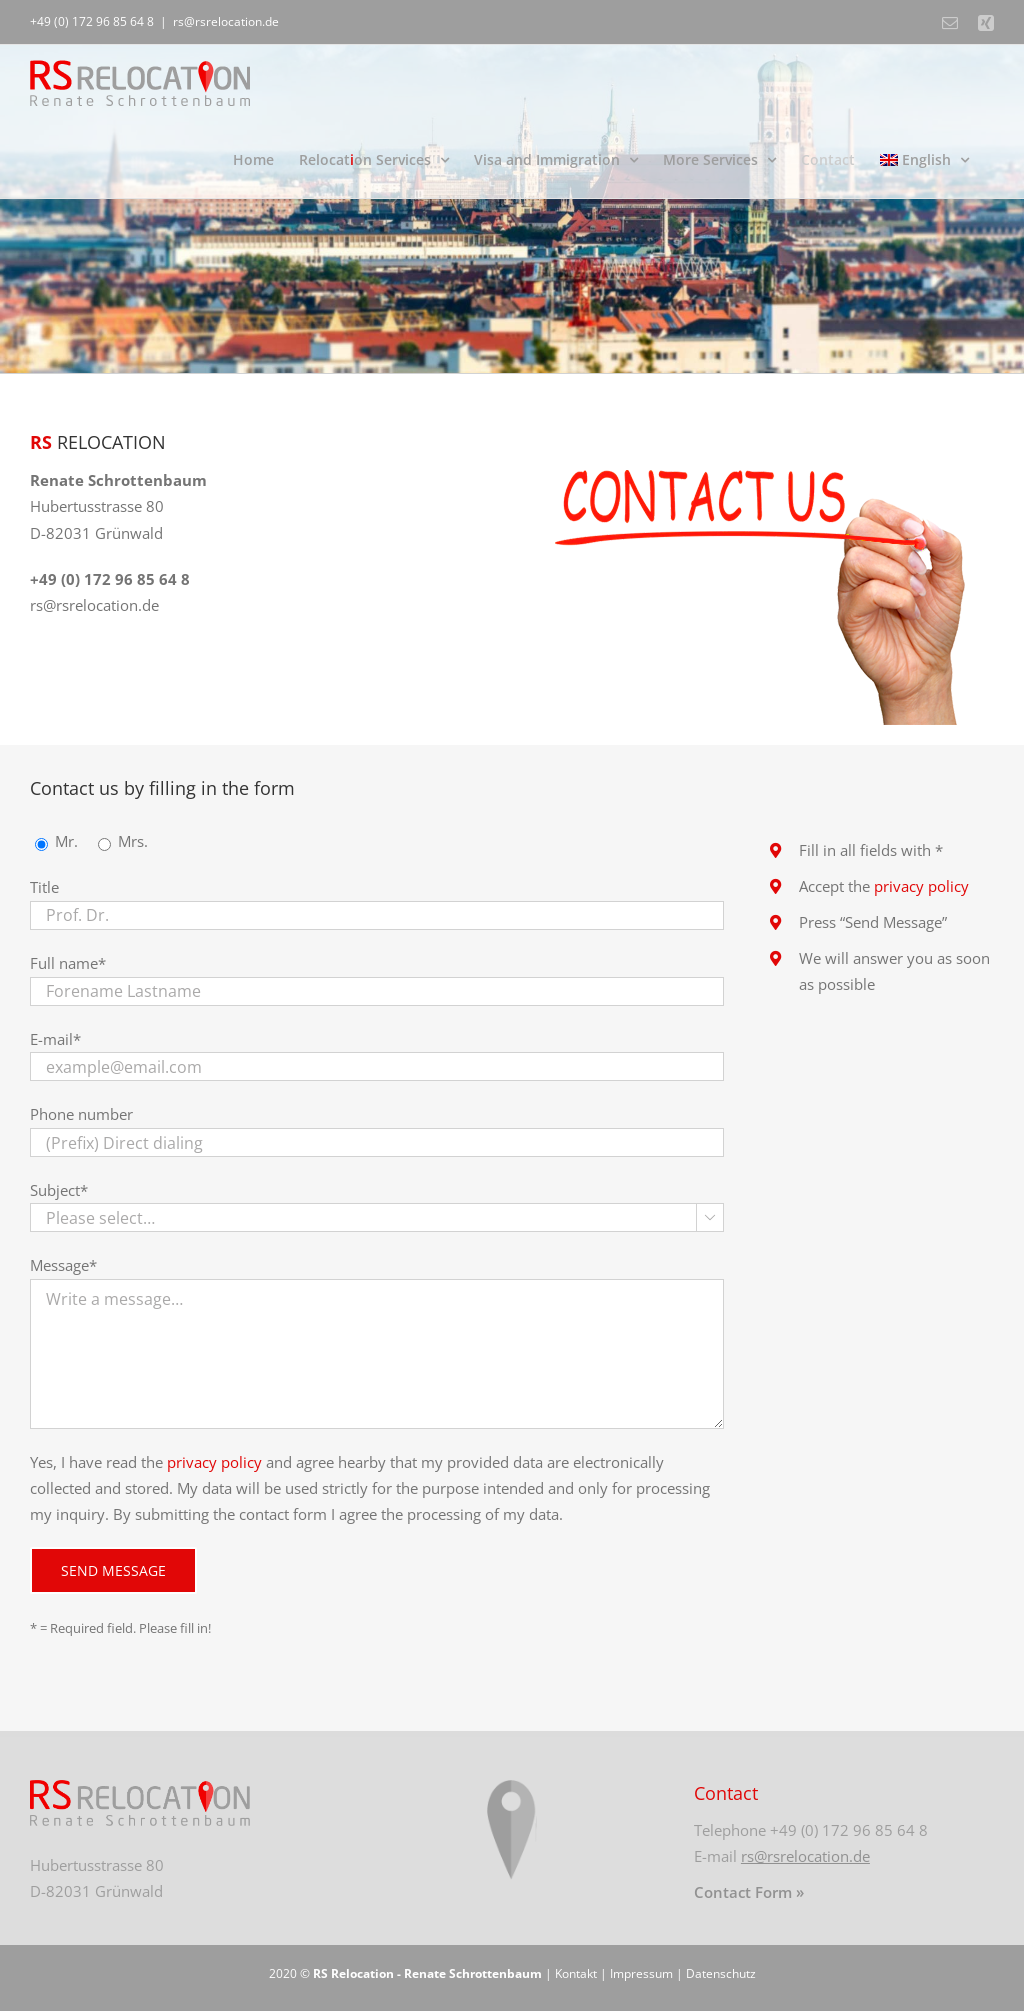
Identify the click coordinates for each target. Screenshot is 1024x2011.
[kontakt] (763, 436)
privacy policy (214, 1462)
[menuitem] (924, 159)
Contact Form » (749, 1892)
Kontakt (576, 1973)
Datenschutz (721, 1973)
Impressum (641, 1973)
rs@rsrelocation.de (226, 21)
